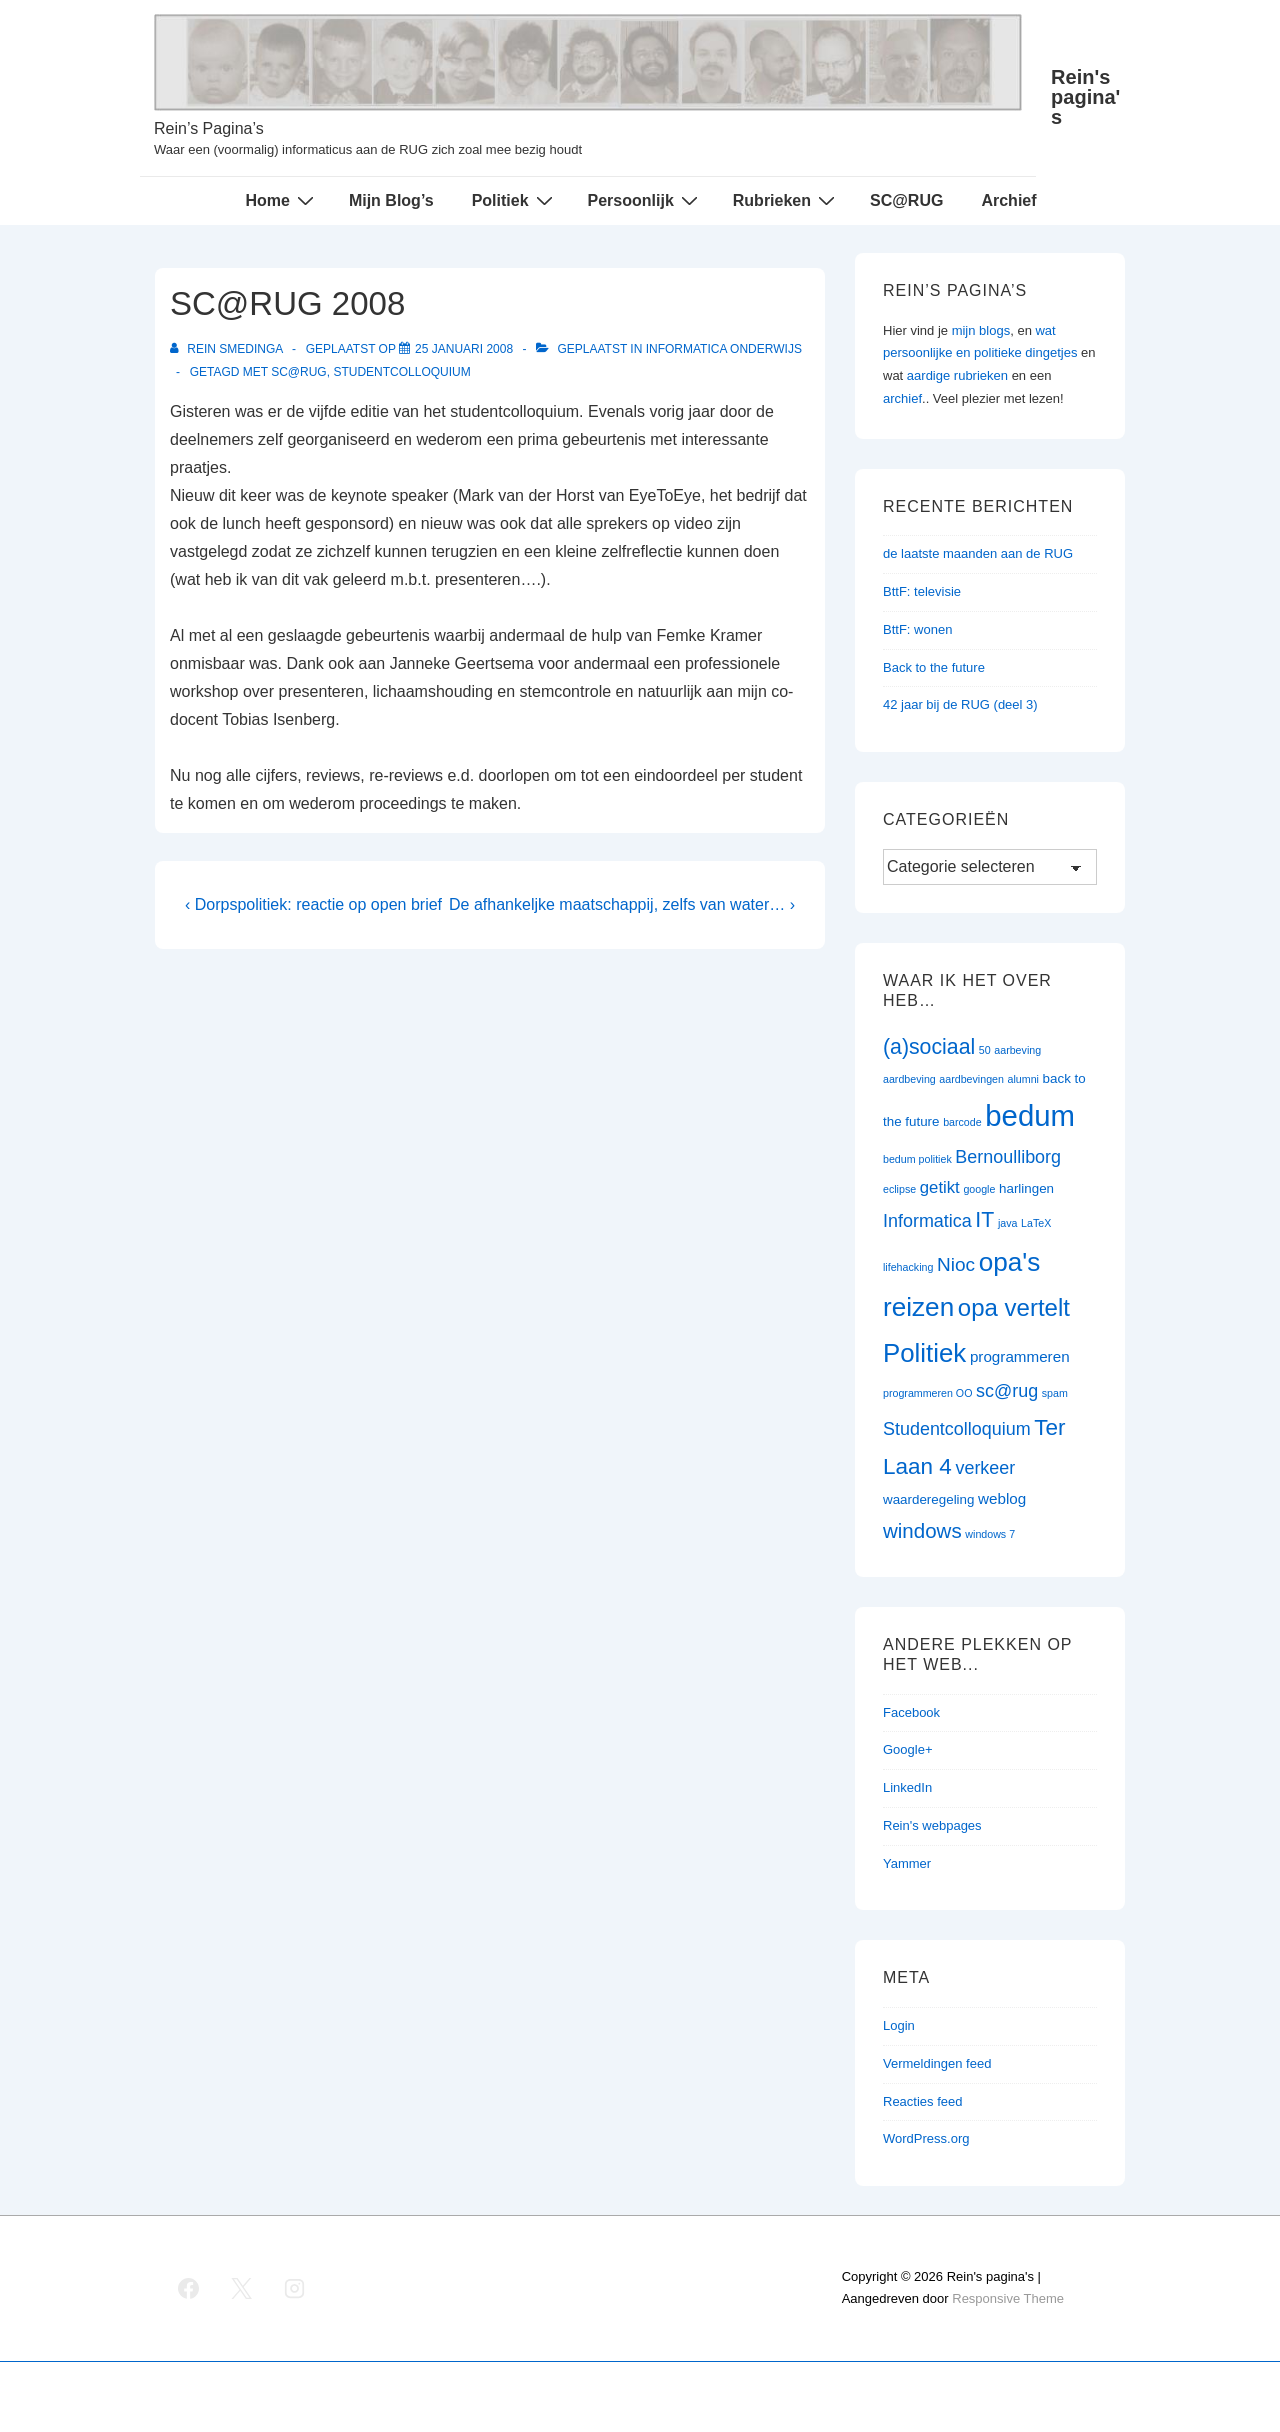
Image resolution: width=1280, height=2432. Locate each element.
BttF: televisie (922, 591)
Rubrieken (786, 200)
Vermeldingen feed (937, 2063)
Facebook (911, 1712)
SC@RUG (906, 200)
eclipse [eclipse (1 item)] (899, 1189)
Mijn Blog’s (391, 200)
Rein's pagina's (1085, 97)
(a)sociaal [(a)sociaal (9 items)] (929, 1047)
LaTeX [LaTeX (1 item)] (1036, 1223)
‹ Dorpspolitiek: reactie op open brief (313, 904)
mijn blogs (981, 330)
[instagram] (295, 2288)
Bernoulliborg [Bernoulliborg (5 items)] (1008, 1157)
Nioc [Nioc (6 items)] (956, 1264)
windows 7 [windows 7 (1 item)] (990, 1534)
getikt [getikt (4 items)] (940, 1187)
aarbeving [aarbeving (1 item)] (1017, 1050)
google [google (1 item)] (979, 1189)
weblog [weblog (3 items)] (1002, 1498)
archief (902, 398)
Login (899, 2025)
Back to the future (934, 667)
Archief (1008, 200)
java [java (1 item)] (1008, 1223)
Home (281, 200)
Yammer (907, 1863)
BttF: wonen (917, 629)
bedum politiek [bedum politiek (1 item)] (917, 1159)
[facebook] (189, 2288)
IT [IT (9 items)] (984, 1220)
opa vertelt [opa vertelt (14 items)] (1014, 1307)
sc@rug (299, 372)
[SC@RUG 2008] (464, 349)
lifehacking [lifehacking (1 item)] (908, 1267)
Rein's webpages (932, 1825)
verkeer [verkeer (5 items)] (985, 1468)
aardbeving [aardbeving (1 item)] (909, 1079)
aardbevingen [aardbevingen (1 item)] (971, 1079)
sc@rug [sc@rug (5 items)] (1007, 1391)
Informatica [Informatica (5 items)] (927, 1221)
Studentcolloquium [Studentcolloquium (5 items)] (957, 1429)
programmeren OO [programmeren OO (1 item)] (927, 1393)
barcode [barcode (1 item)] (962, 1122)
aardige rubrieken (957, 375)
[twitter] (242, 2288)
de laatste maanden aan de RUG (978, 553)
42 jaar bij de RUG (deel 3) (960, 704)
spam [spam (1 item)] (1055, 1393)
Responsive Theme (1008, 2298)
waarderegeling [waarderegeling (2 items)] (928, 1499)
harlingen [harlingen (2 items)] (1026, 1188)
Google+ (908, 1749)
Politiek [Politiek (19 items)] (924, 1353)
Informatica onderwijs (724, 349)
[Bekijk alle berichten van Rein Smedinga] (228, 349)
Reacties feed (923, 2101)
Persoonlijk (645, 200)
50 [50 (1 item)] (985, 1050)
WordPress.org (926, 2138)
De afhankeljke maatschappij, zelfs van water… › (622, 904)
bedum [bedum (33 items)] (1030, 1115)
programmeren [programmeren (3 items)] (1020, 1356)
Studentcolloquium (401, 372)
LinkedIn (907, 1787)
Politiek (515, 200)
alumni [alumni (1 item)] (1023, 1079)
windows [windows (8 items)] (922, 1530)
